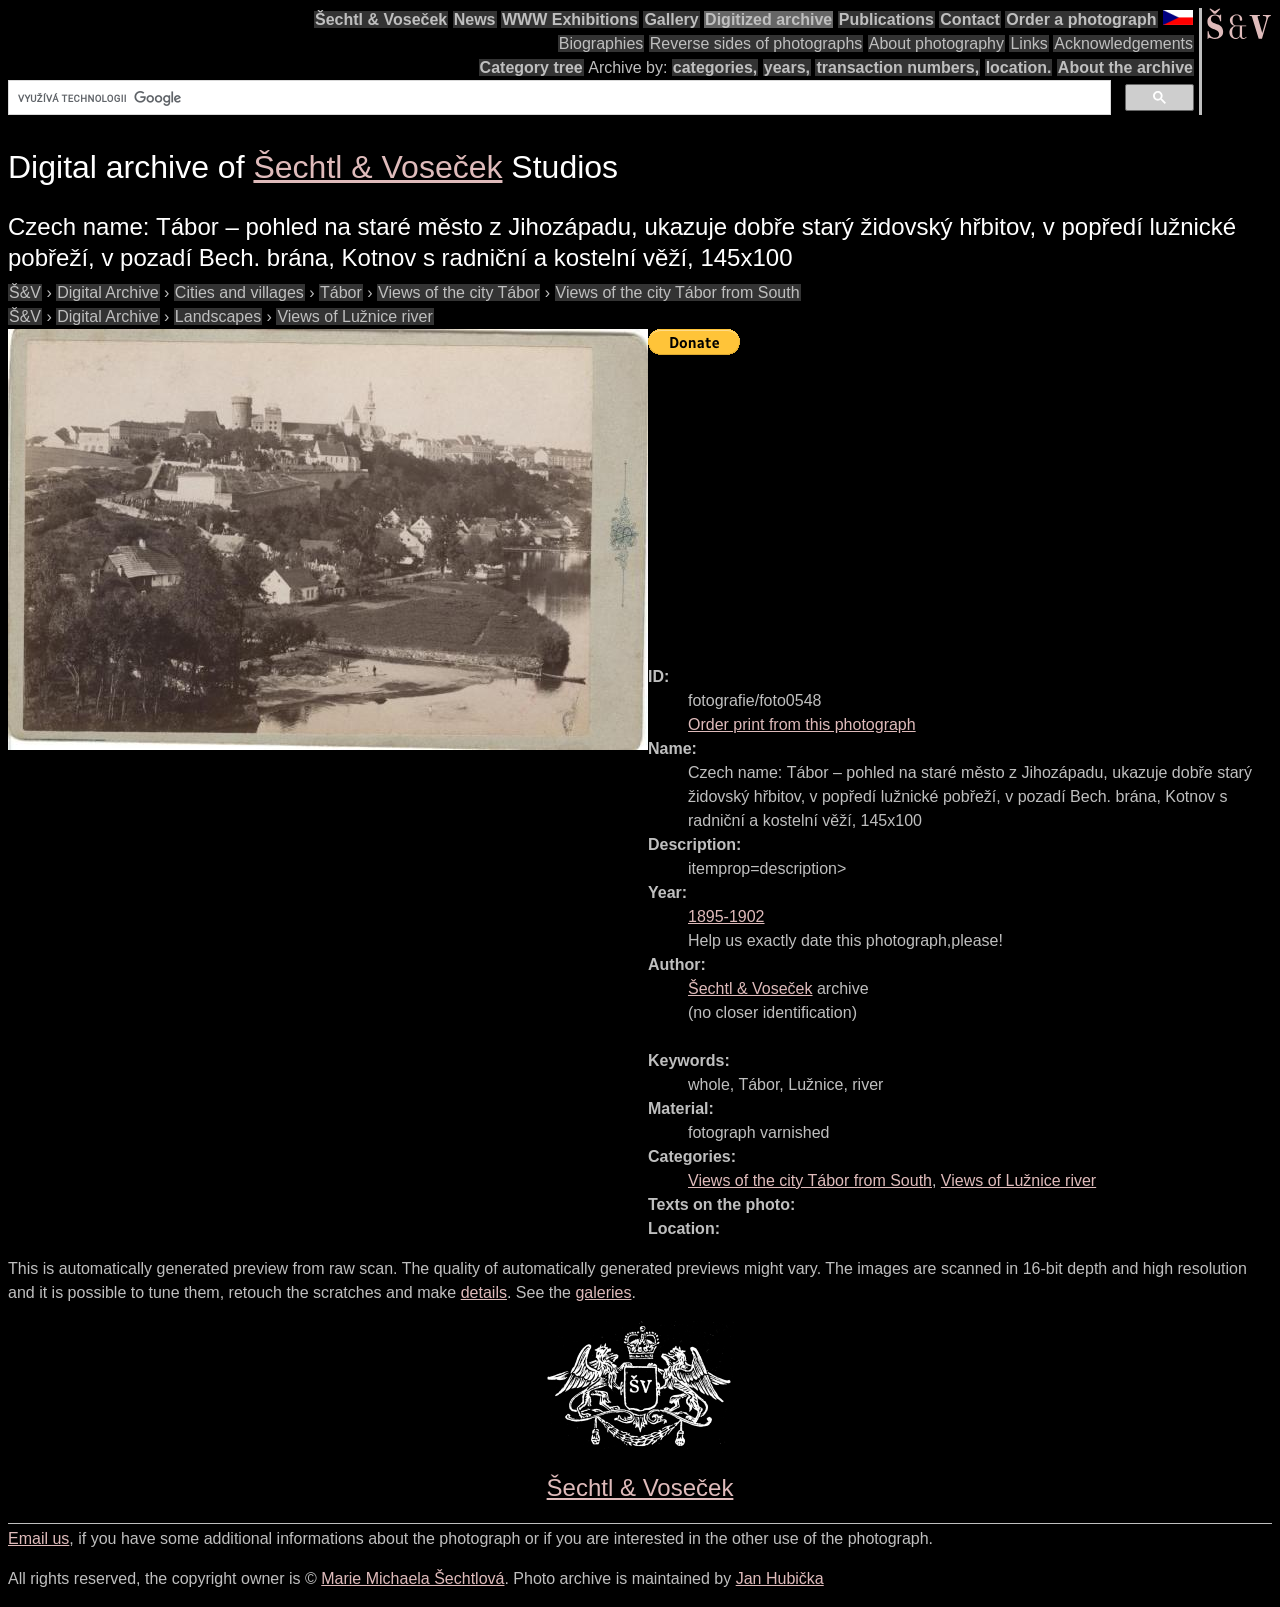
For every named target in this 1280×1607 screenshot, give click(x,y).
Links (1028, 43)
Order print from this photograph (802, 724)
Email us (38, 1538)
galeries (603, 1292)
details (484, 1292)
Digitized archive (768, 19)
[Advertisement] (964, 502)
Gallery (671, 19)
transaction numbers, (897, 67)
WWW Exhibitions (570, 19)
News (475, 19)
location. (1019, 67)
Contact (970, 19)
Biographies (601, 43)
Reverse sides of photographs (756, 43)
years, (787, 67)
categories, (715, 67)
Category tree (531, 67)
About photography (936, 43)
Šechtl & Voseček (381, 19)
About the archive (1125, 67)
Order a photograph (1081, 19)
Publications (886, 19)
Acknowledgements (1123, 43)
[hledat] (557, 98)
